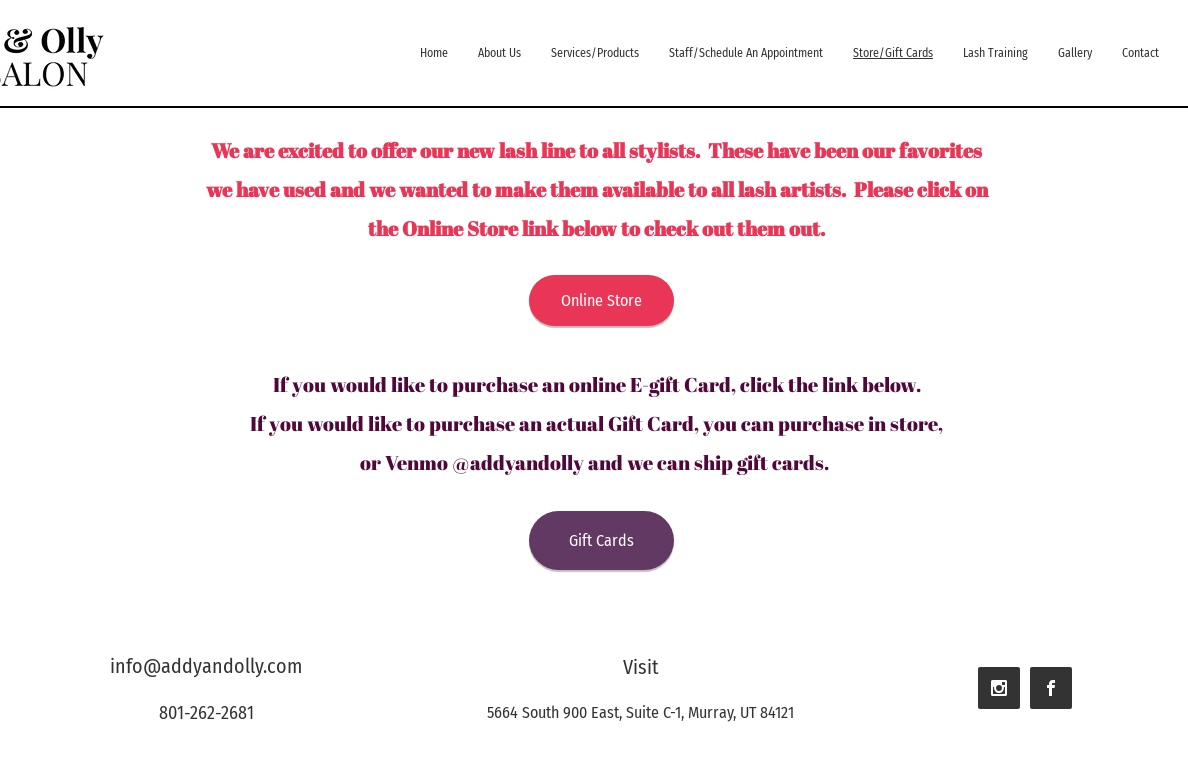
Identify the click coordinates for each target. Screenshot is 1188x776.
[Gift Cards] (601, 540)
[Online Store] (601, 300)
